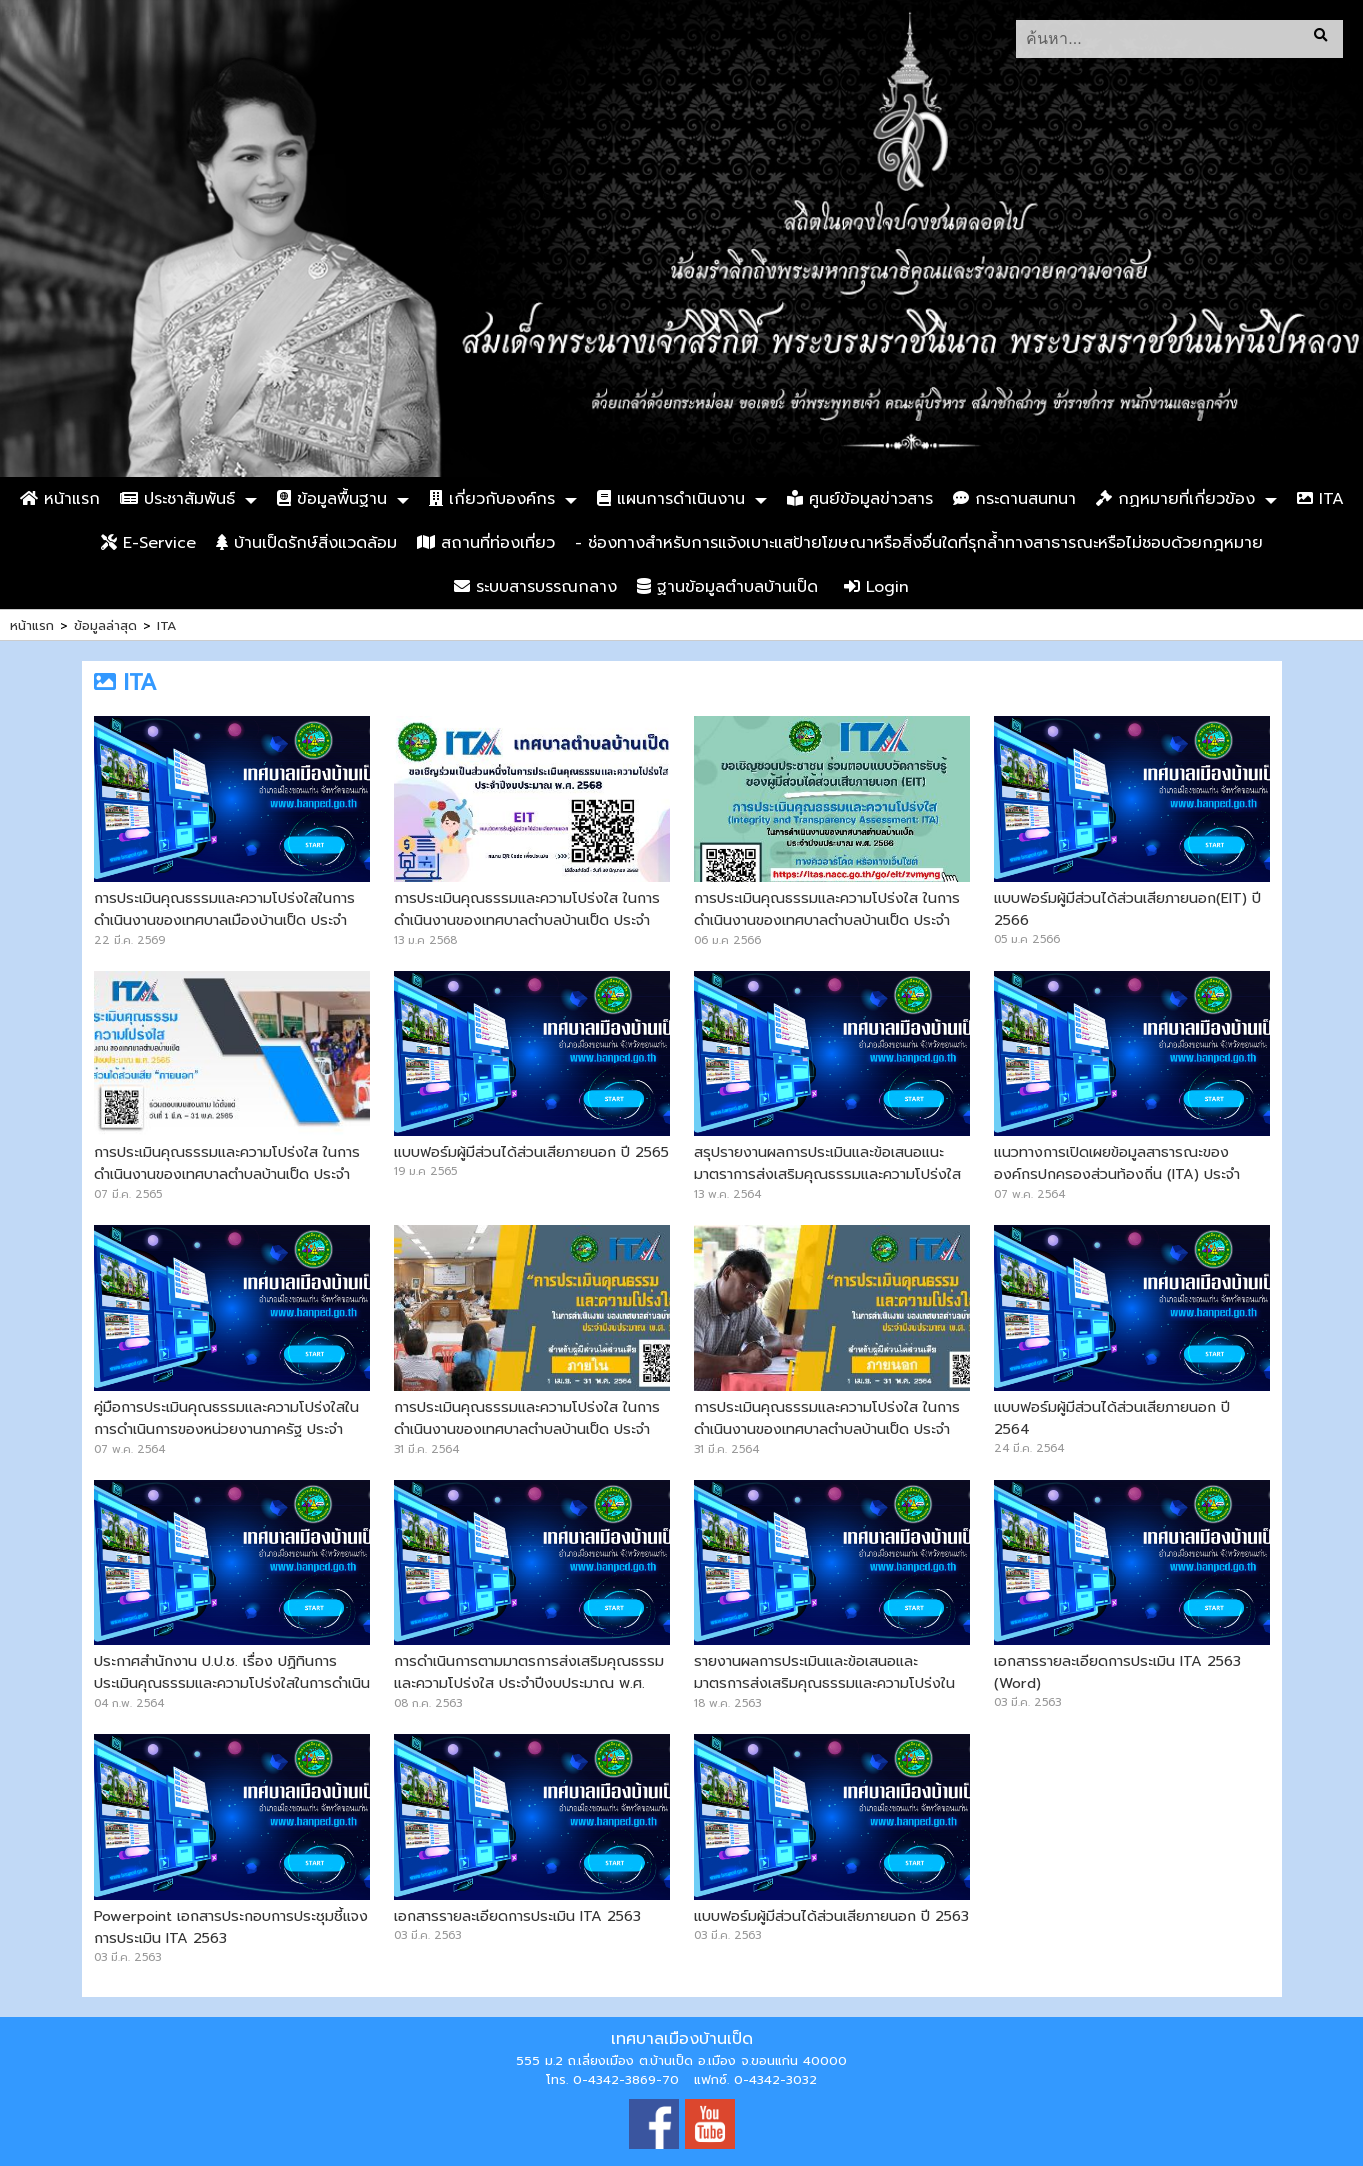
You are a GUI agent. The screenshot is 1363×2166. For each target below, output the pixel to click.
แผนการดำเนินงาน (671, 499)
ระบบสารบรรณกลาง (535, 587)
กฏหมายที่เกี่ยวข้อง (1175, 499)
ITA (1320, 499)
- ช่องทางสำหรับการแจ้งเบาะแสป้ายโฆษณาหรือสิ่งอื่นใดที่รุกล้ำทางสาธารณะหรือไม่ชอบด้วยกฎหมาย (919, 543)
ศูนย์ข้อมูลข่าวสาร (860, 499)
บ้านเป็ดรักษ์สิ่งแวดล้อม (306, 543)
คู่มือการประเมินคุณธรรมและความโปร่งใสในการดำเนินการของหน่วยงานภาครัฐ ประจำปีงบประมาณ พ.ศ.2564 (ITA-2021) (226, 1429)
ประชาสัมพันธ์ (177, 499)
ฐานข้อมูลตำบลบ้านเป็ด (727, 587)
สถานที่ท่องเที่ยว (486, 543)
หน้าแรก (60, 499)
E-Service (148, 543)
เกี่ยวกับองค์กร (492, 499)
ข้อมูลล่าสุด (105, 625)
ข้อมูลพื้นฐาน (332, 499)
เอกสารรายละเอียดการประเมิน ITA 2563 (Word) (1117, 1672)
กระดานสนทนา (1014, 499)
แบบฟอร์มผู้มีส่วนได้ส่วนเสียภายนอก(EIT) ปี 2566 (1127, 909)
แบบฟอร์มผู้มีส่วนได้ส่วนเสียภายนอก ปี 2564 (1112, 1418)
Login (876, 587)
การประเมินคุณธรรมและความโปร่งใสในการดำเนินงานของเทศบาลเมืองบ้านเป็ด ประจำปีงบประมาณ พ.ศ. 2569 (224, 920)
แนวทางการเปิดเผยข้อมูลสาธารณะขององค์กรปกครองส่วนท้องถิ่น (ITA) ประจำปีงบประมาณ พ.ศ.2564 (1117, 1174)
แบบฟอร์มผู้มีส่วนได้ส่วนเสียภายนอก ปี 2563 (831, 1916)
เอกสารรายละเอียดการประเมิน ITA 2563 (517, 1916)
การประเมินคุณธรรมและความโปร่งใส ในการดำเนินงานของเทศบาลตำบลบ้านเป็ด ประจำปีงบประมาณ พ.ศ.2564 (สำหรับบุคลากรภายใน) (527, 1440)
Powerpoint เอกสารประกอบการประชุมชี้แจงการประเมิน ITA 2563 (231, 1927)
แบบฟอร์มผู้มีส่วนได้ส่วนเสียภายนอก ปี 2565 (531, 1152)
